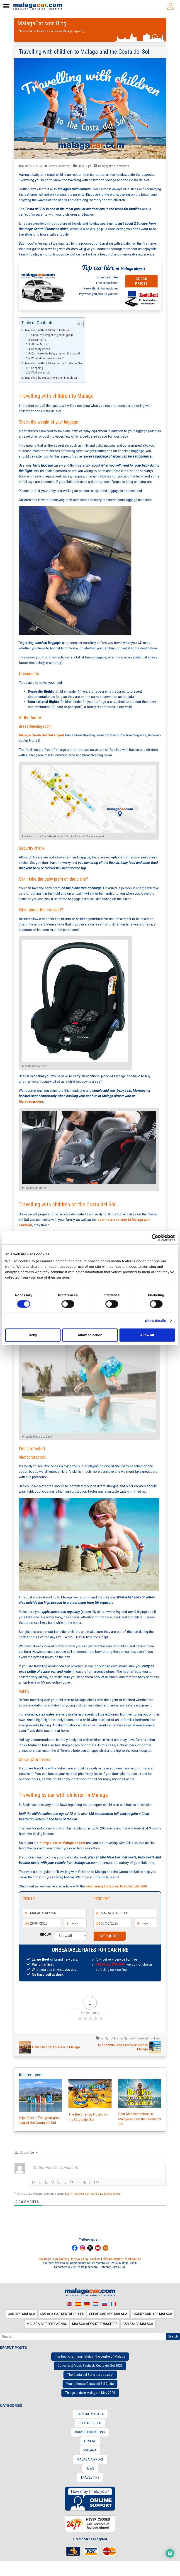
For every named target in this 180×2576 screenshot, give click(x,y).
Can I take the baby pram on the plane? (55, 353)
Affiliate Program (112, 2258)
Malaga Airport (90, 2459)
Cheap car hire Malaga (108, 2314)
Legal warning (60, 2258)
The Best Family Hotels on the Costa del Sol (89, 2100)
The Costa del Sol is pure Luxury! (90, 2374)
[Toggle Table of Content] (77, 324)
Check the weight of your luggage (52, 335)
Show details (155, 1321)
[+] (96, 2181)
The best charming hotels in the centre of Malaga (90, 2356)
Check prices (141, 281)
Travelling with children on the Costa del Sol (53, 363)
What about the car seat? (47, 358)
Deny (33, 1335)
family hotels (127, 2038)
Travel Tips (84, 166)
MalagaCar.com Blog (41, 23)
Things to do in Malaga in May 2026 (90, 2393)
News (90, 2468)
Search (173, 2336)
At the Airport (39, 344)
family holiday (109, 2038)
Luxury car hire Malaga (152, 2314)
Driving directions (90, 2432)
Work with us (133, 2258)
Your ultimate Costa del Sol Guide (90, 2384)
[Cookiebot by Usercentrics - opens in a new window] (155, 1237)
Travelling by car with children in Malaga (50, 377)
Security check (40, 349)
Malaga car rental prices (62, 2314)
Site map (44, 2258)
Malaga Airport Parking (47, 2324)
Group (45, 1934)
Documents (38, 339)
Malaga (90, 2450)
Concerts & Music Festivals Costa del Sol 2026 (90, 2365)
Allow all (147, 1335)
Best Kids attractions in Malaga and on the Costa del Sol (139, 2102)
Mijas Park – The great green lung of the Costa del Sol (40, 2102)
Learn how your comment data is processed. (93, 2193)
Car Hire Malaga (90, 2414)
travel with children (149, 2038)
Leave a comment (57, 166)
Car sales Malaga (138, 2324)
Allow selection (90, 1335)
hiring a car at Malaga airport (62, 1843)
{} (90, 2181)
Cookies (95, 2258)
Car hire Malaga (21, 2314)
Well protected (40, 372)
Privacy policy (79, 2258)
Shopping (37, 368)
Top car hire (113, 267)
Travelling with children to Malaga (46, 330)
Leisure (90, 2441)
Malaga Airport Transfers (95, 2324)
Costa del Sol (90, 2423)
